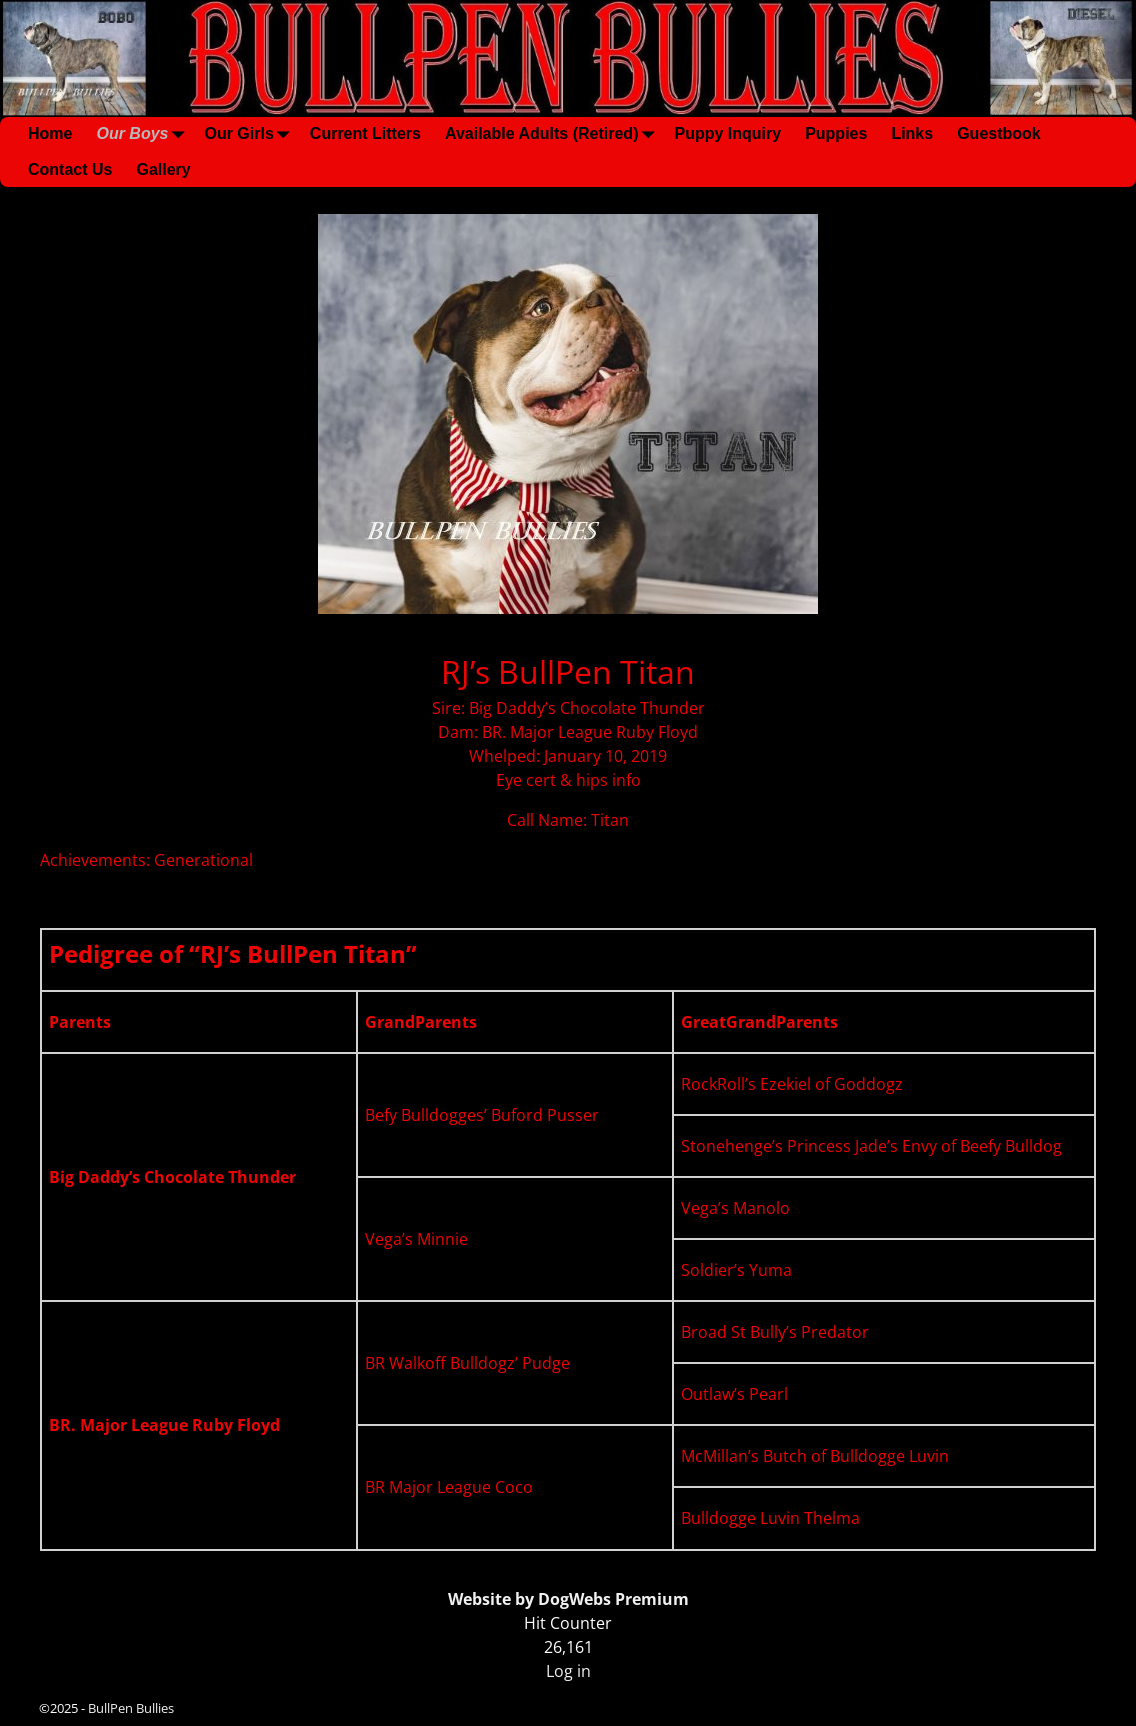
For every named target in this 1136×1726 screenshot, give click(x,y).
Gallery (163, 169)
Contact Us (70, 169)
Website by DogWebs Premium (568, 1599)
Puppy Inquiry (727, 133)
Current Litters (365, 133)
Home (50, 133)
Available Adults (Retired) (554, 134)
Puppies (836, 133)
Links (912, 133)
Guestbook (999, 133)
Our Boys (144, 134)
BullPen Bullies (131, 1708)
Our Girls (250, 134)
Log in (568, 1671)
